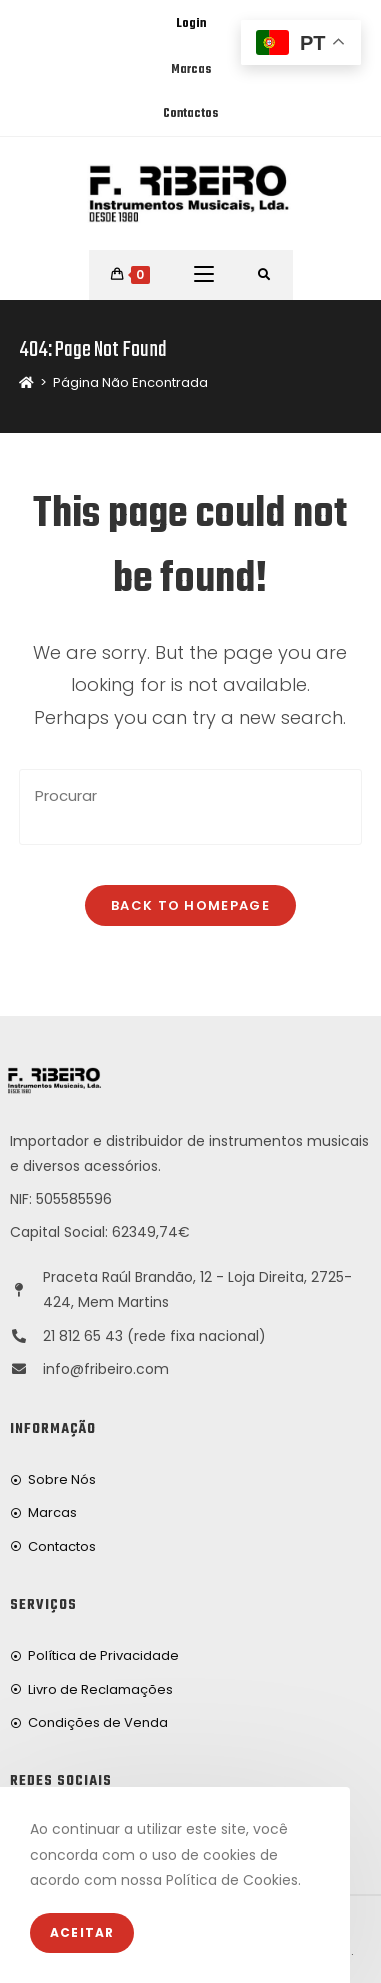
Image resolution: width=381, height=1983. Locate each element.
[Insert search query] (190, 807)
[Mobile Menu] (204, 275)
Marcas (191, 70)
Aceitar (82, 1932)
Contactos (190, 114)
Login (191, 24)
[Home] (26, 382)
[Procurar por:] (264, 275)
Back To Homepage (190, 905)
